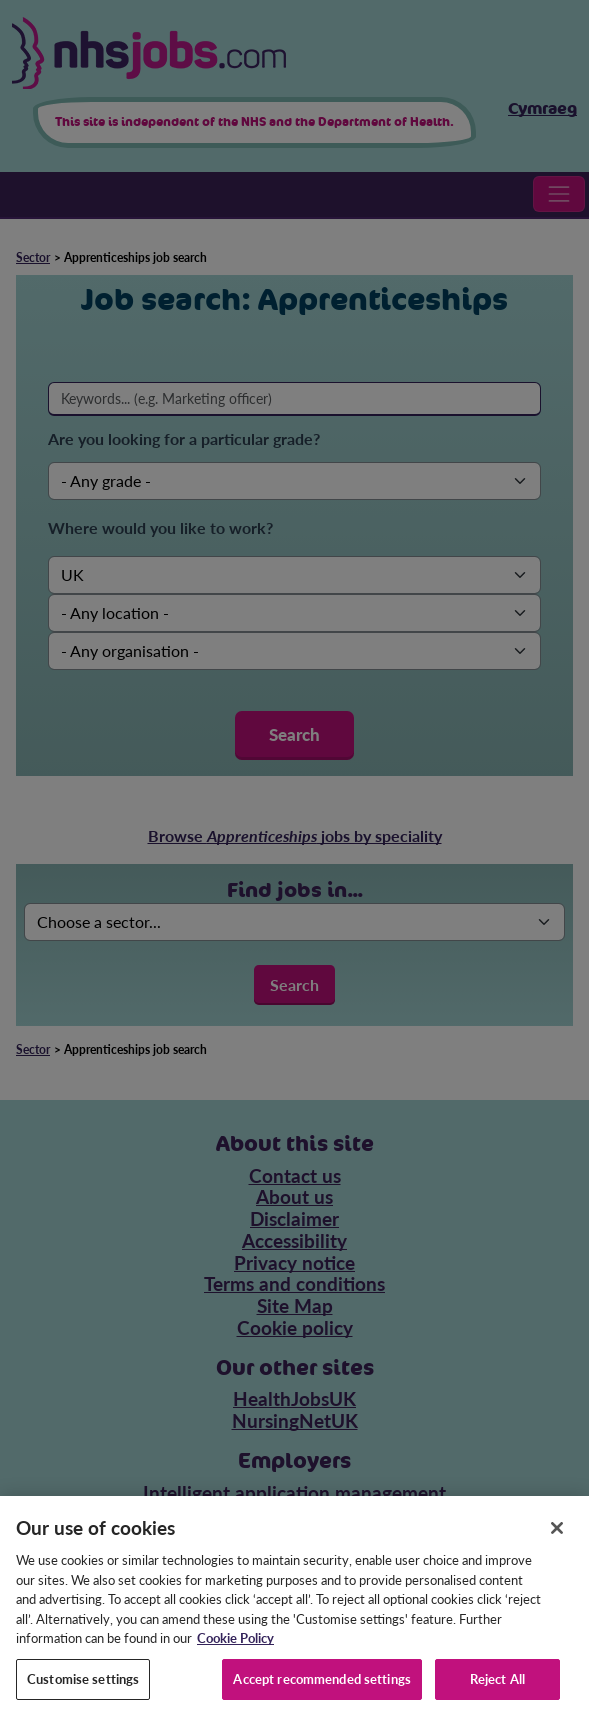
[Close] (557, 1537)
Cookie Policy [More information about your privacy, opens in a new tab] (235, 1647)
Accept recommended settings (322, 1687)
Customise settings (83, 1687)
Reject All (497, 1687)
